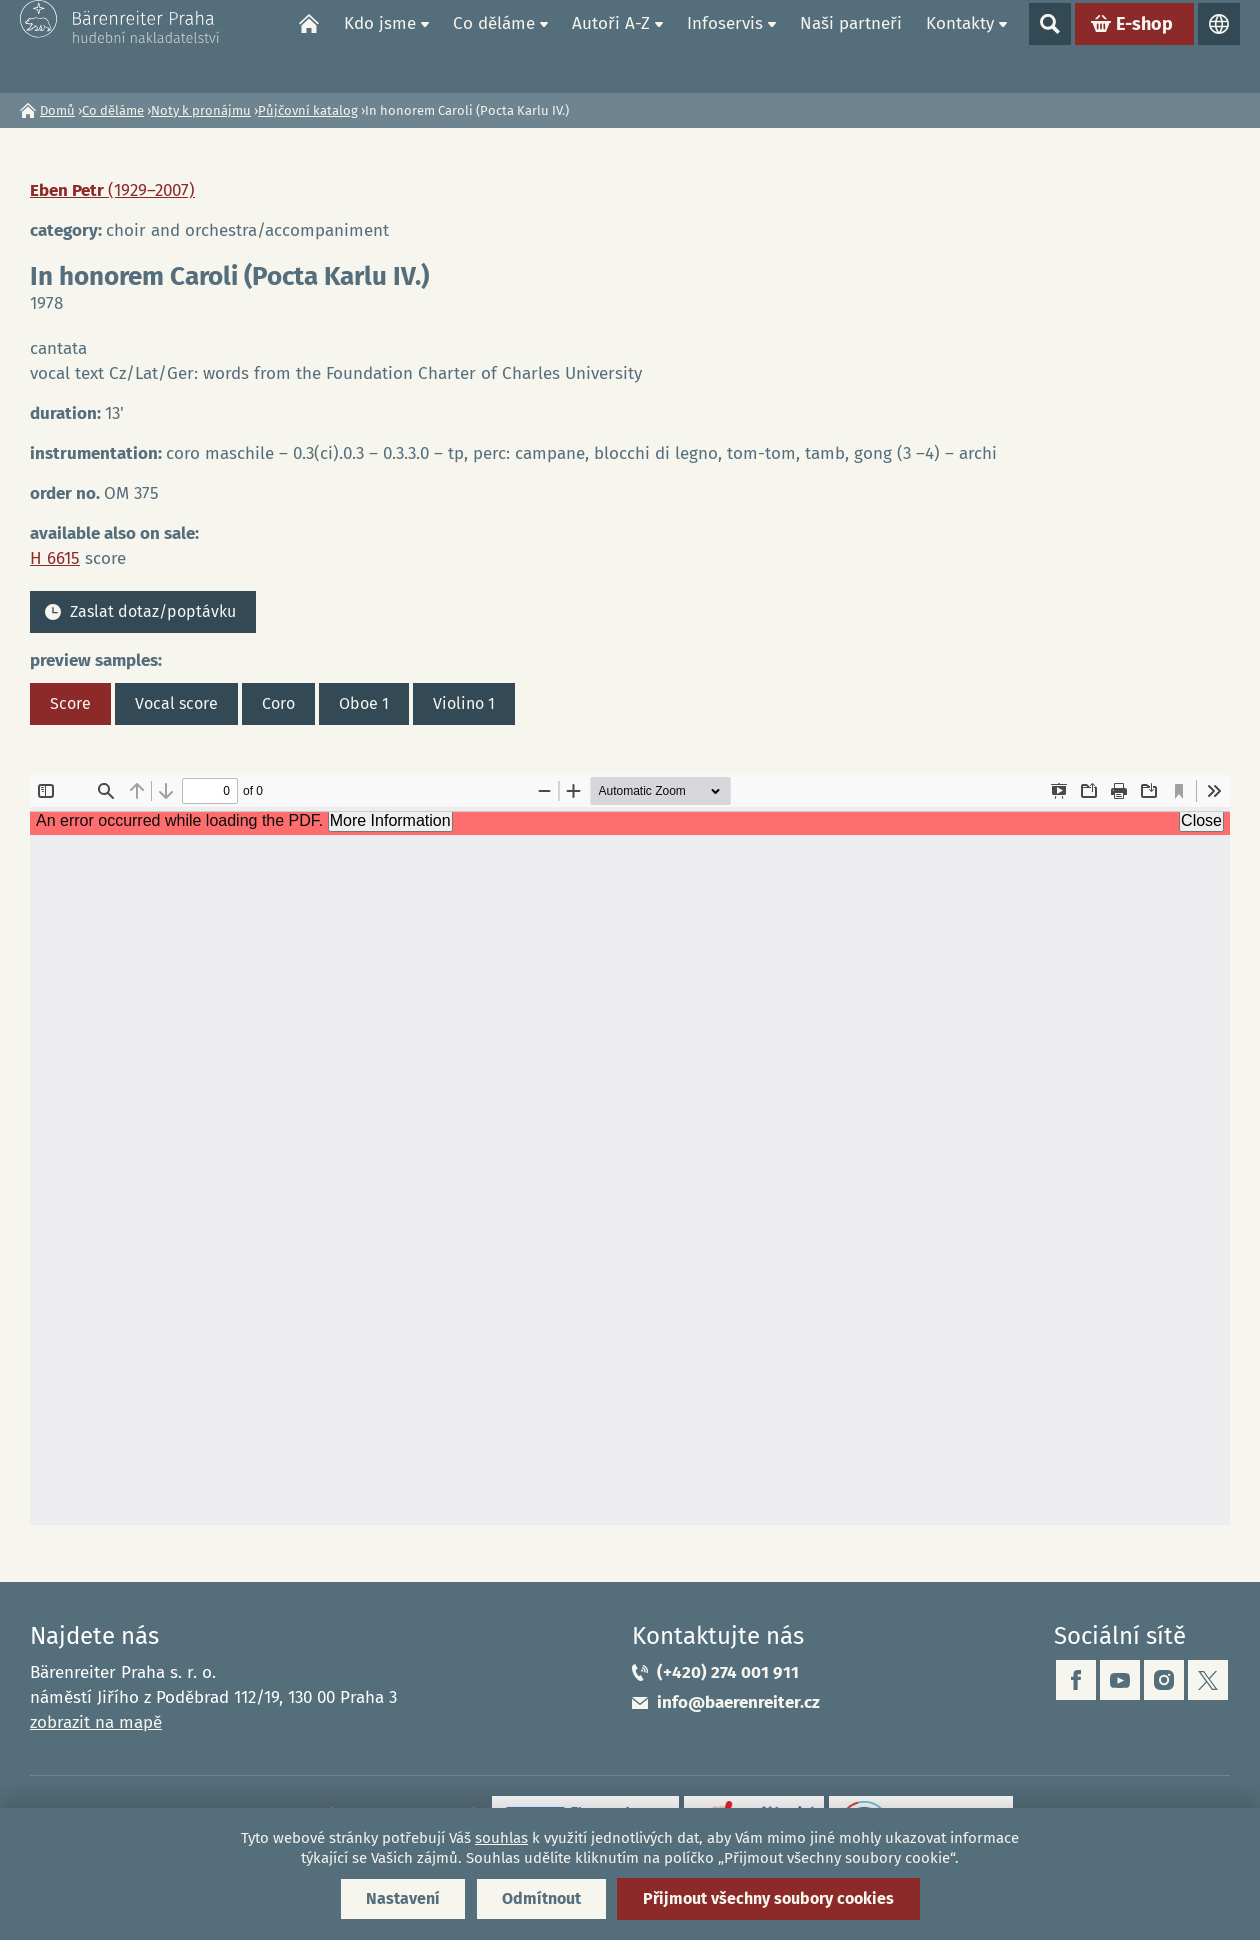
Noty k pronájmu (201, 110)
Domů (309, 46)
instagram (1164, 1680)
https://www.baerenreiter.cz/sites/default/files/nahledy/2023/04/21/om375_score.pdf (630, 1150)
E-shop (1144, 46)
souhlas (501, 1838)
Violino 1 (464, 703)
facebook (1076, 1680)
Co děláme (494, 45)
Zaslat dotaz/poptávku (153, 611)
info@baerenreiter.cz (738, 1702)
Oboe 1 (364, 703)
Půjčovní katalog (308, 110)
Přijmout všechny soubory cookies (768, 1898)
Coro (278, 703)
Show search (1050, 46)
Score (70, 703)
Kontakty (960, 45)
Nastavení (403, 1898)
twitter (1208, 1680)
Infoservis (725, 45)
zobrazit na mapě (96, 1722)
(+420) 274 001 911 (728, 1672)
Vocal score (176, 703)
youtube (1120, 1680)
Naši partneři (851, 45)
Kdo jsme (380, 45)
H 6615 (55, 558)
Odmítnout (541, 1898)
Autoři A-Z (611, 45)
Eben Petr (112, 190)
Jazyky (1219, 46)
